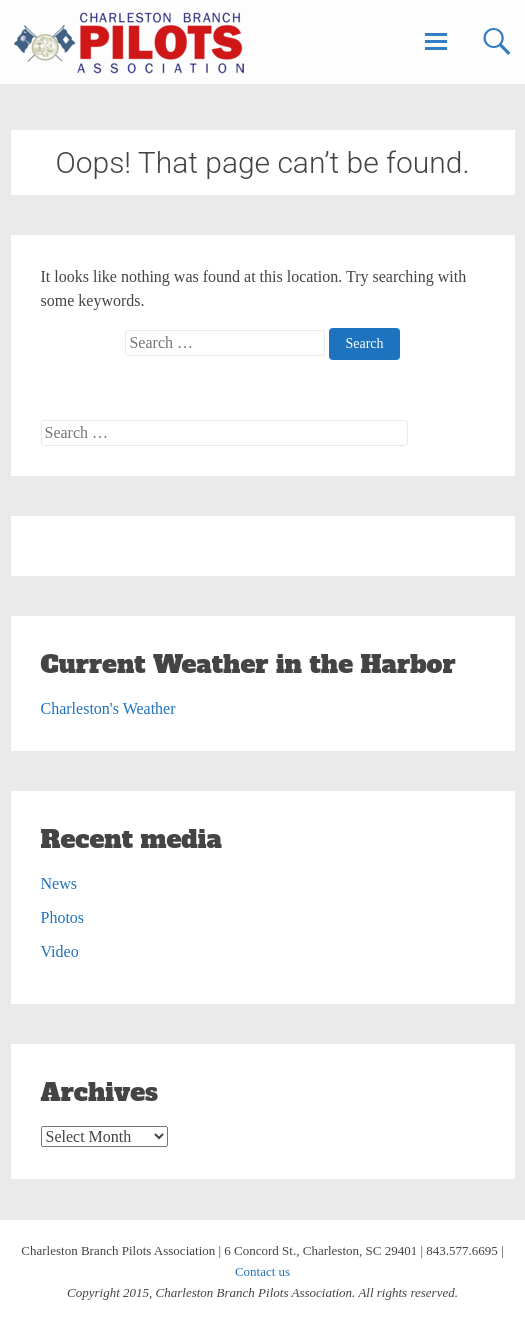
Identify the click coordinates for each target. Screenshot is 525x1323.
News (59, 883)
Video (60, 951)
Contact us (262, 1271)
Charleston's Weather (108, 708)
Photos (63, 917)
